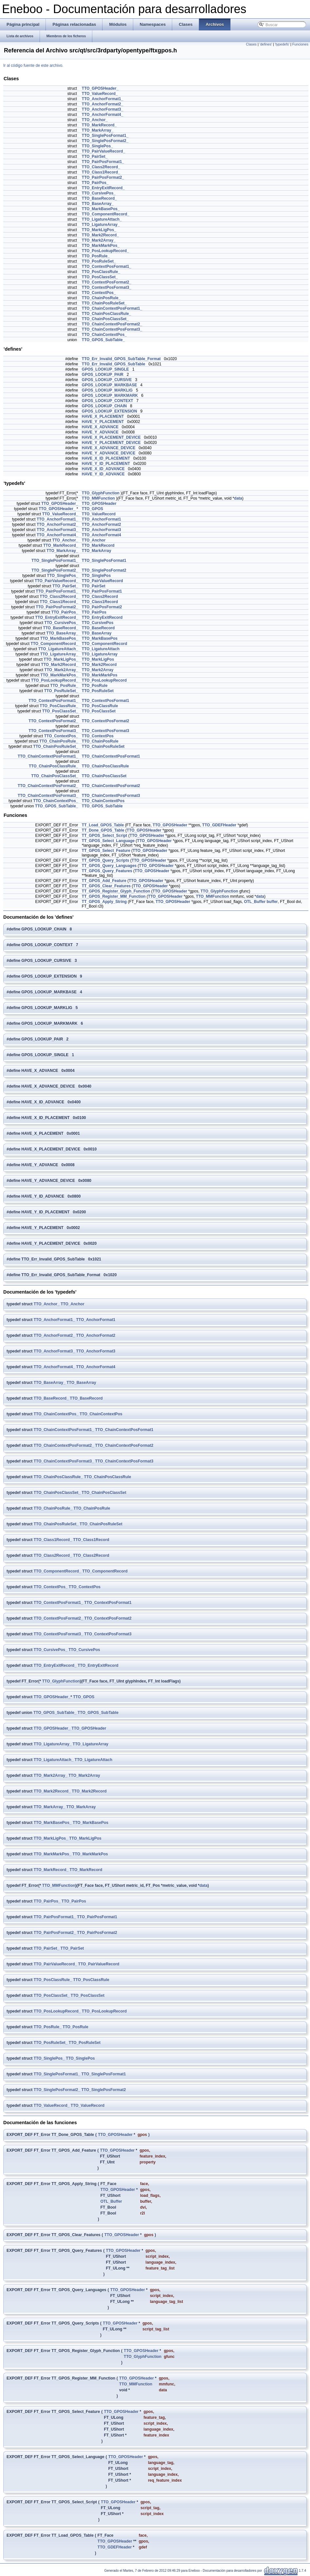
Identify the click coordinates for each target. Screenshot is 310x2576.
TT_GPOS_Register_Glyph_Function (116, 891)
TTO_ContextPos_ (99, 292)
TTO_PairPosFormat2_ (103, 177)
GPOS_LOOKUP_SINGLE (105, 369)
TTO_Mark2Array (98, 670)
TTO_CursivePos (97, 622)
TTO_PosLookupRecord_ (105, 250)
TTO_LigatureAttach (100, 649)
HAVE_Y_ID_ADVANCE (103, 474)
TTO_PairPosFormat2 (102, 607)
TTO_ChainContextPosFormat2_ (112, 324)
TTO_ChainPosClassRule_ (106, 313)
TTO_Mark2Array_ (99, 240)
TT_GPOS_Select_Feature (106, 850)
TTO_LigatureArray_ (101, 224)
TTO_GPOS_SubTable (102, 806)
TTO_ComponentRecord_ (105, 214)
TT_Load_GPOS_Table (103, 825)
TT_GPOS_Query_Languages (109, 865)
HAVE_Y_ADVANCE (100, 432)
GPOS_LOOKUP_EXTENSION (109, 411)
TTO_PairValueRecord (102, 581)
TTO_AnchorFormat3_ (102, 109)
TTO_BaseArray (97, 633)
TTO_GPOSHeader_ (100, 88)
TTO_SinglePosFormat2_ (105, 140)
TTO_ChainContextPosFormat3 (111, 795)
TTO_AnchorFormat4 (101, 535)
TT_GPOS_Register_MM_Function (114, 896)
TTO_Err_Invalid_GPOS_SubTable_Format (121, 359)
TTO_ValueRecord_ (100, 93)
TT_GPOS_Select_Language (108, 840)
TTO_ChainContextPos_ (104, 334)
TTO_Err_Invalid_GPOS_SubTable (113, 364)
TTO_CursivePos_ (99, 193)
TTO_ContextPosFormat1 (105, 700)
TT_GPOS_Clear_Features (106, 886)
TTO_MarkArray (96, 550)
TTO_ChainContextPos (103, 801)
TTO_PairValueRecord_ (103, 151)
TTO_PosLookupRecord (104, 680)
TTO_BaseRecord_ (99, 198)
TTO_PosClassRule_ (101, 271)
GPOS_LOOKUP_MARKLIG (107, 390)
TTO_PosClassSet (99, 711)
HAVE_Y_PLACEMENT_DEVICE (111, 442)
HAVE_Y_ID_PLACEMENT (106, 463)
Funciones (300, 44)
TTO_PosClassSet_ (100, 277)
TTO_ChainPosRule (100, 741)
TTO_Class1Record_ (101, 172)
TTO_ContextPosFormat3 (105, 730)
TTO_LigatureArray (100, 654)
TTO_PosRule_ (96, 256)
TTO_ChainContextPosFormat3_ (112, 329)
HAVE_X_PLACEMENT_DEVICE (111, 437)
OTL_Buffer (254, 901)
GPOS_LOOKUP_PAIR (102, 374)
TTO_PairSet (93, 586)
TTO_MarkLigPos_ (99, 230)
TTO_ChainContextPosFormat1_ (112, 308)
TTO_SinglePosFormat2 (104, 570)
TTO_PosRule (94, 685)
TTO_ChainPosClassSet (104, 776)
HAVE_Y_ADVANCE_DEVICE (109, 453)
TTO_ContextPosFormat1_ (106, 266)
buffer (272, 901)
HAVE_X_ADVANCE (100, 427)
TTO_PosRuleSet (98, 691)
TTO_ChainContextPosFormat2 (111, 785)
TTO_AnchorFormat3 (101, 529)
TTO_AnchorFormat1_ (102, 99)
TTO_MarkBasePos (100, 638)
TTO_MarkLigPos (98, 659)
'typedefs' (282, 44)
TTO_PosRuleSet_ (99, 261)
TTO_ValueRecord (99, 514)
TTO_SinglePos (96, 575)
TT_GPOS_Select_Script (104, 835)
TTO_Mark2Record (99, 664)
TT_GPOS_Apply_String (104, 901)
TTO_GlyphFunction (100, 493)
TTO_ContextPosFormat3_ (106, 287)
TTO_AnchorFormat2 (101, 524)
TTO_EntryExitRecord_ (103, 188)
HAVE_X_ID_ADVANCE (103, 469)
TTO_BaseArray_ (98, 203)
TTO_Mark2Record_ (100, 235)
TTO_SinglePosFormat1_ (105, 135)
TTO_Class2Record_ (101, 167)
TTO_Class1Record (100, 601)
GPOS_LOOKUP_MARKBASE (109, 385)
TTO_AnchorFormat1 (101, 519)
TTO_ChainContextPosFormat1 (111, 756)
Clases (251, 44)
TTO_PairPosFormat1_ (103, 161)
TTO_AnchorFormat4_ (102, 114)
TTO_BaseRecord (98, 628)
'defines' (266, 44)
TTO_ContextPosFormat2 (105, 721)
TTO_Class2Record (100, 596)
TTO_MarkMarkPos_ (100, 245)
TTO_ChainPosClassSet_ (105, 319)
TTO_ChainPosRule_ (101, 298)
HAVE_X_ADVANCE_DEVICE (109, 448)
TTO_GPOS (92, 508)
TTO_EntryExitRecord (102, 617)
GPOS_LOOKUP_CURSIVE (107, 379)
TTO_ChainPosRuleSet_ (104, 303)
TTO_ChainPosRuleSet (103, 746)
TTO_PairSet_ (94, 156)
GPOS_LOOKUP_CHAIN (104, 406)
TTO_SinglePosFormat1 (104, 560)
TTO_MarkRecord (98, 545)
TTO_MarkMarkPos (100, 675)
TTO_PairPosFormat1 (102, 591)
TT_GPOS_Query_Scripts (105, 860)
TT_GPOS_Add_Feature (104, 880)
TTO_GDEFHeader (219, 825)
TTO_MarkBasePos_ (101, 209)
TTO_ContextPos (98, 736)
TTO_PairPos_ (95, 182)
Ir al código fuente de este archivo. (33, 65)
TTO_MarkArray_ (98, 130)
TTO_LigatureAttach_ (102, 219)
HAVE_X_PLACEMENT (103, 416)
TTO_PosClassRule (100, 706)
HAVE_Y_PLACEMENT (103, 421)
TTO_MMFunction (98, 498)
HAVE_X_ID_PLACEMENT (106, 458)
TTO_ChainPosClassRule (105, 766)
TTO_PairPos (94, 612)
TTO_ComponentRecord (104, 643)
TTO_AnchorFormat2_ (102, 104)
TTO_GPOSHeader (99, 503)
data (238, 498)
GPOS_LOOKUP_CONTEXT (107, 400)
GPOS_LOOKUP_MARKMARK (110, 395)
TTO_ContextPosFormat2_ (106, 282)
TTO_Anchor (93, 540)
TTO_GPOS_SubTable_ (103, 340)
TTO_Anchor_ (95, 120)
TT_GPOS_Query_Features (107, 871)
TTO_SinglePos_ (97, 146)
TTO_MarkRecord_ (99, 125)
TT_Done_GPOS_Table (103, 830)
